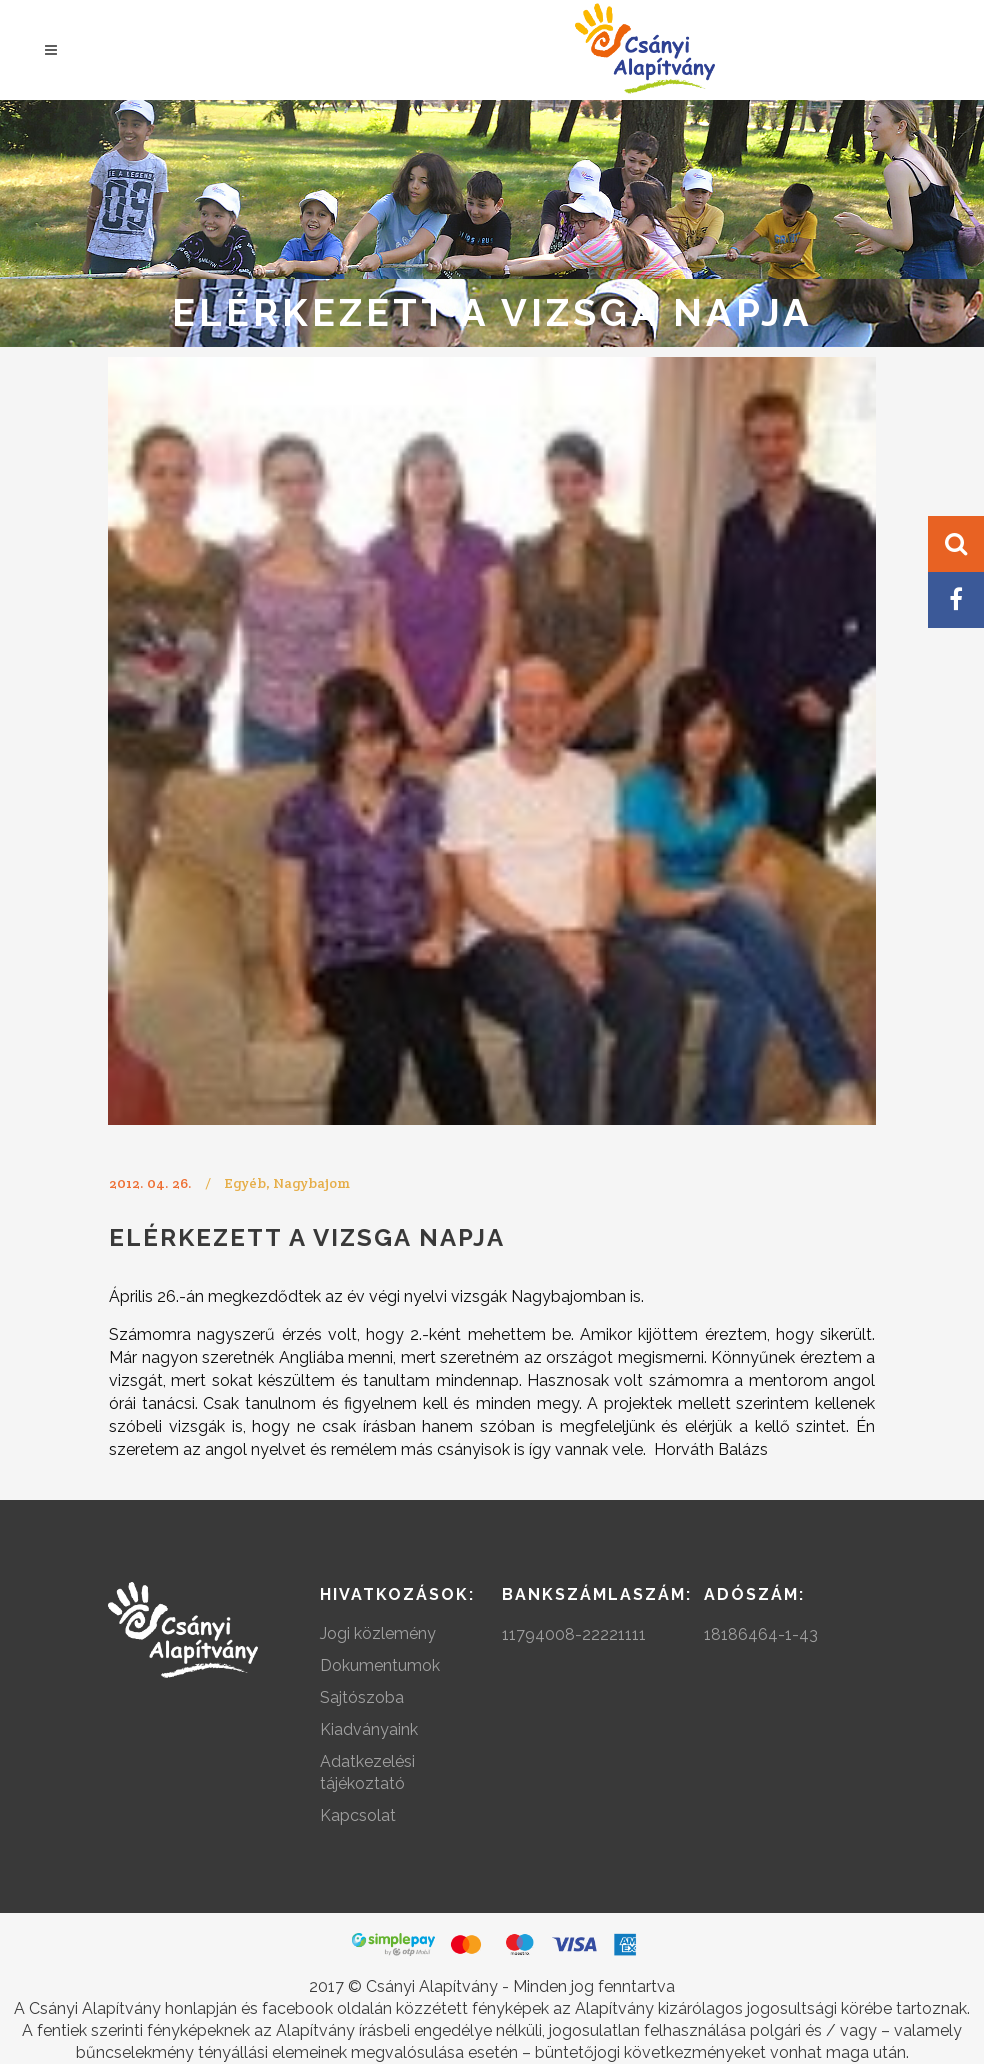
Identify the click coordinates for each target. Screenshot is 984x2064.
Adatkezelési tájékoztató (367, 1772)
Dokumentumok (380, 1665)
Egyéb (245, 1183)
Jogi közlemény (378, 1633)
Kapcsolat (358, 1815)
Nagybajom (311, 1183)
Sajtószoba (362, 1697)
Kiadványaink (369, 1729)
